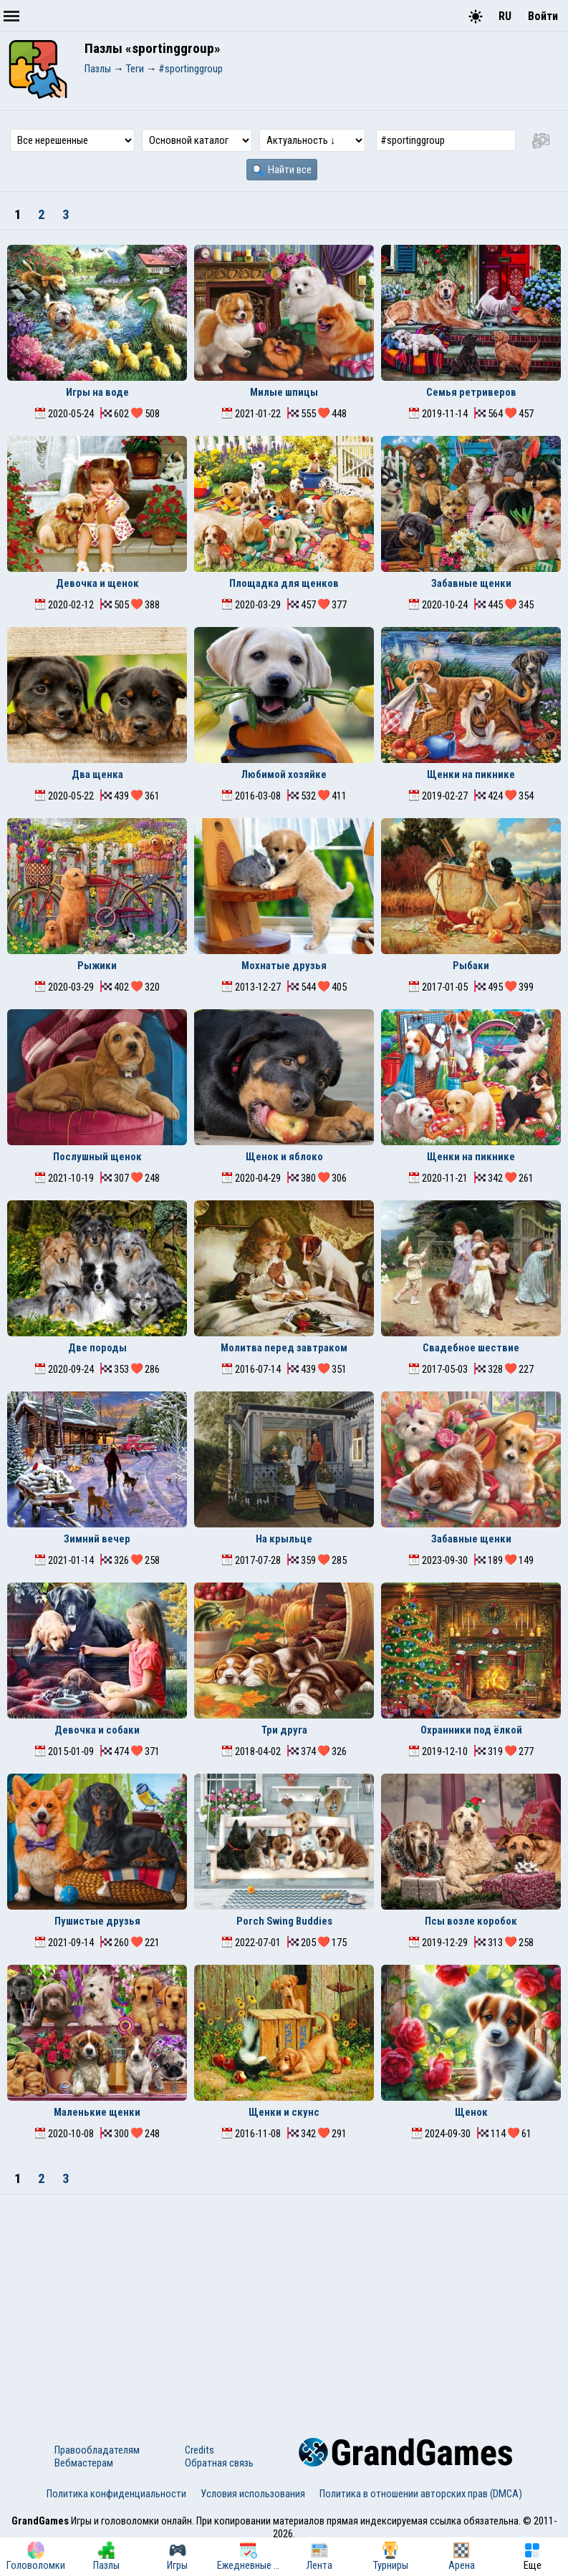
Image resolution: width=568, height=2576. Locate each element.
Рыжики (97, 965)
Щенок (471, 2112)
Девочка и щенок (97, 583)
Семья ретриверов (471, 392)
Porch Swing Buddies (284, 1921)
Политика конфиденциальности (116, 2493)
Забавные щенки (471, 583)
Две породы (97, 1347)
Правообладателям (97, 2450)
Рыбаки (471, 965)
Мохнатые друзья (284, 965)
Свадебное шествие (471, 1347)
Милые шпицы (284, 392)
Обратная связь (219, 2462)
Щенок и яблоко (284, 1156)
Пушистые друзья (97, 1921)
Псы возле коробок (471, 1921)
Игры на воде (97, 392)
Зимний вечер (97, 1538)
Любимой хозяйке (284, 774)
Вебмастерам (83, 2462)
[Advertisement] (284, 2302)
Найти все (282, 169)
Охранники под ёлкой (471, 1730)
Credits (199, 2450)
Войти (543, 16)
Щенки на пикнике (471, 774)
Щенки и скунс (284, 2112)
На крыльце (284, 1538)
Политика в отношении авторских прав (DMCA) (420, 2493)
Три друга (284, 1730)
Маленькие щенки (97, 2112)
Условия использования (253, 2493)
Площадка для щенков (284, 583)
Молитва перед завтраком (284, 1347)
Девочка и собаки (97, 1730)
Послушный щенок (97, 1156)
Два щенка (97, 774)
